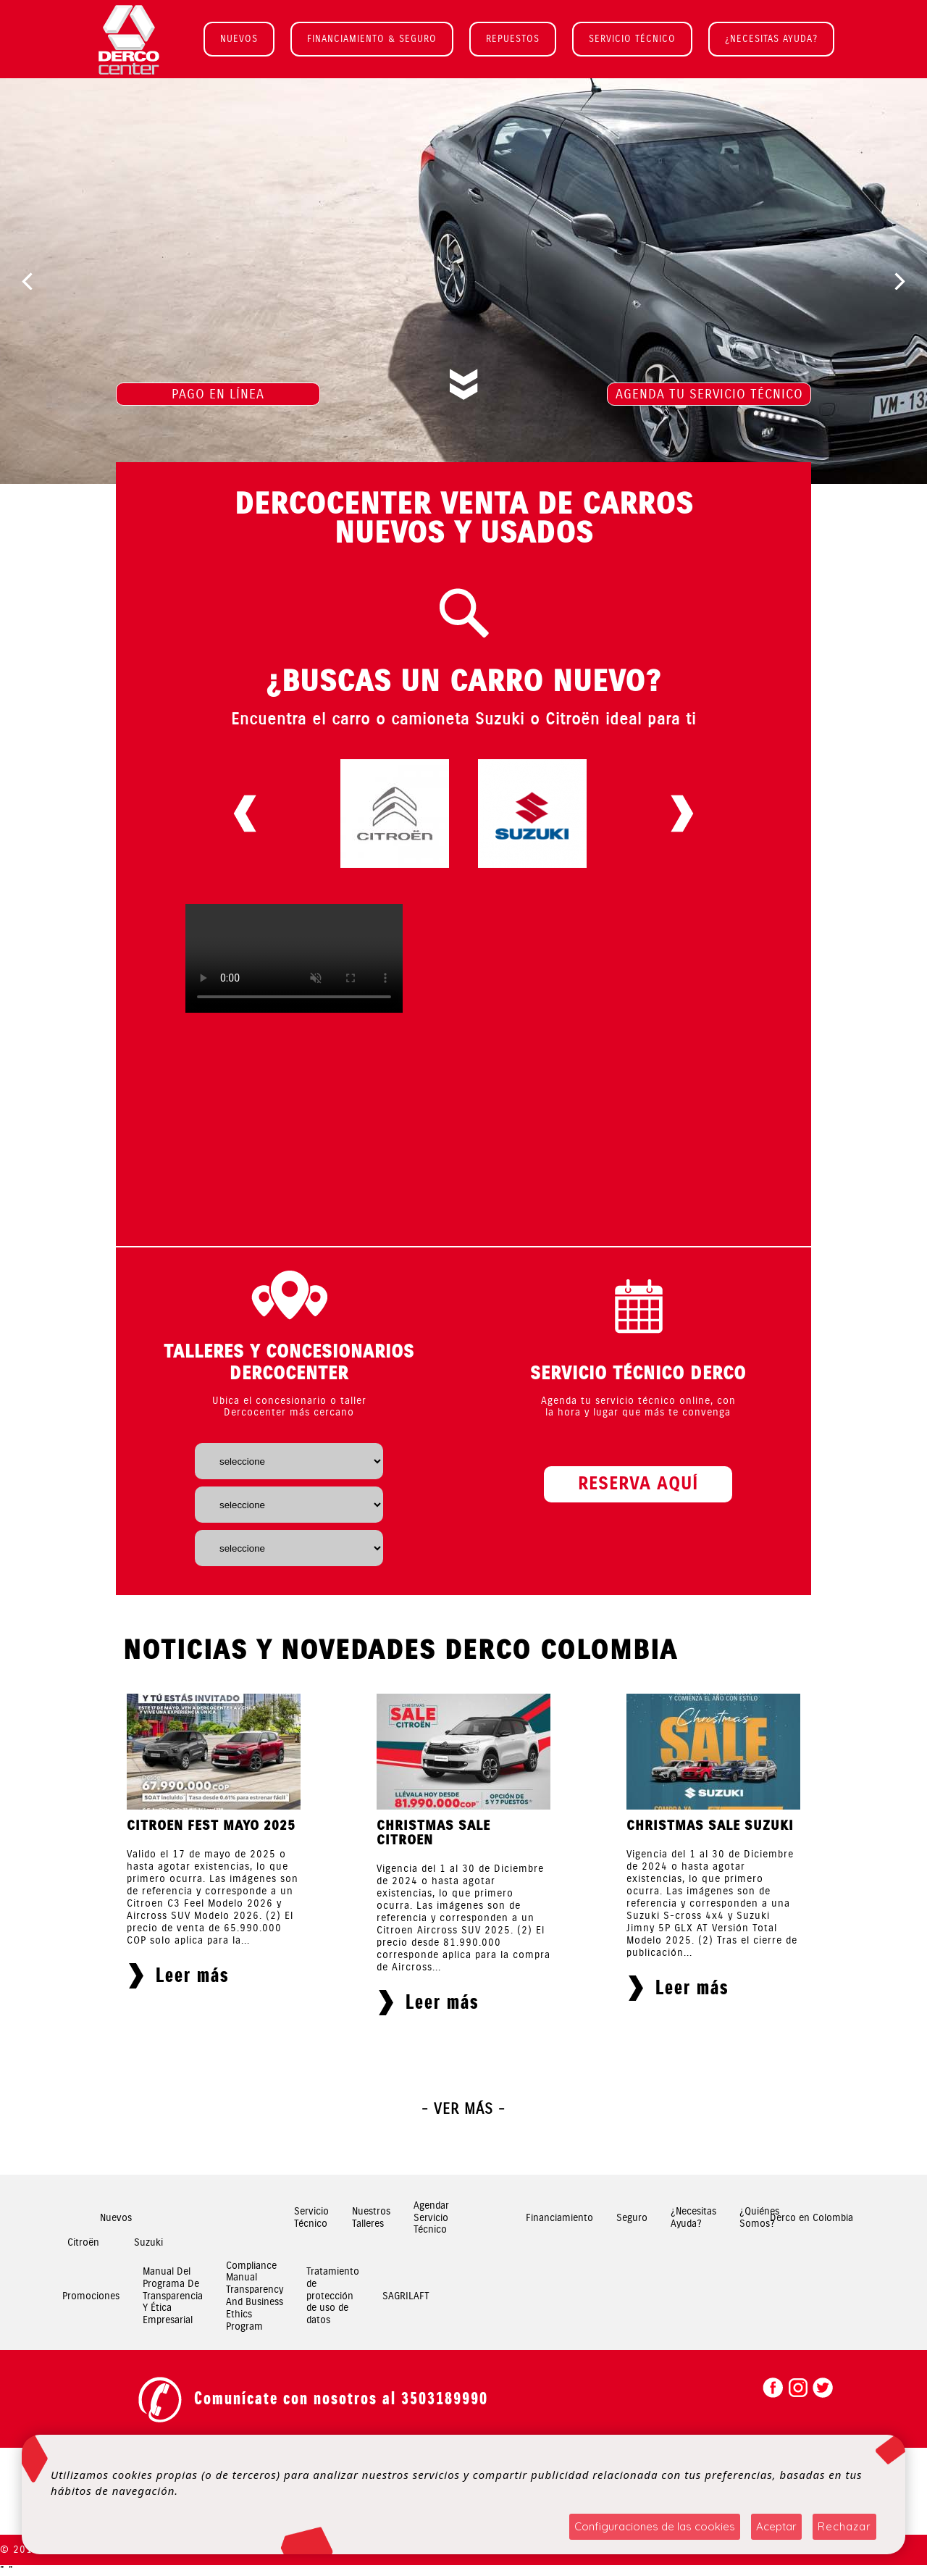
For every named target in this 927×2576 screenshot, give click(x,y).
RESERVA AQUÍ (638, 1484)
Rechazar (844, 2526)
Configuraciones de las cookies (654, 2526)
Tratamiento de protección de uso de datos (332, 2296)
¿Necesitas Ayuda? (693, 2218)
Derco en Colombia (811, 2218)
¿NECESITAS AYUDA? (771, 38)
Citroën (83, 2242)
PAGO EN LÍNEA (218, 394)
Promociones (90, 2296)
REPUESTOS (513, 38)
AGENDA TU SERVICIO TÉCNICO (709, 394)
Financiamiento (559, 2218)
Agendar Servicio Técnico (431, 2218)
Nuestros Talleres (371, 2218)
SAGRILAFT (405, 2296)
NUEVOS (239, 38)
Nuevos (116, 2218)
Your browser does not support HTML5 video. (294, 958)
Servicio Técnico (311, 2218)
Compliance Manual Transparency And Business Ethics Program (254, 2296)
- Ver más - (463, 2109)
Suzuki (148, 2242)
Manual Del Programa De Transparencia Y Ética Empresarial (173, 2296)
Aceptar (776, 2526)
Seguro (631, 2218)
